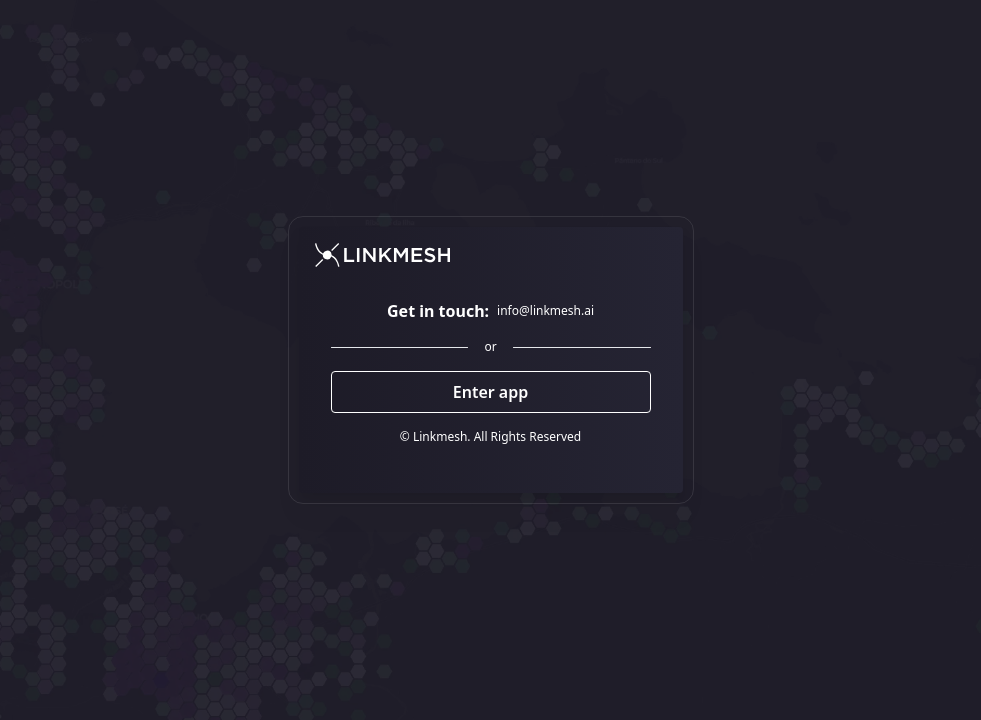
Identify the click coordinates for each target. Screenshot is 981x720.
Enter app (491, 392)
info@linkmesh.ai (545, 311)
